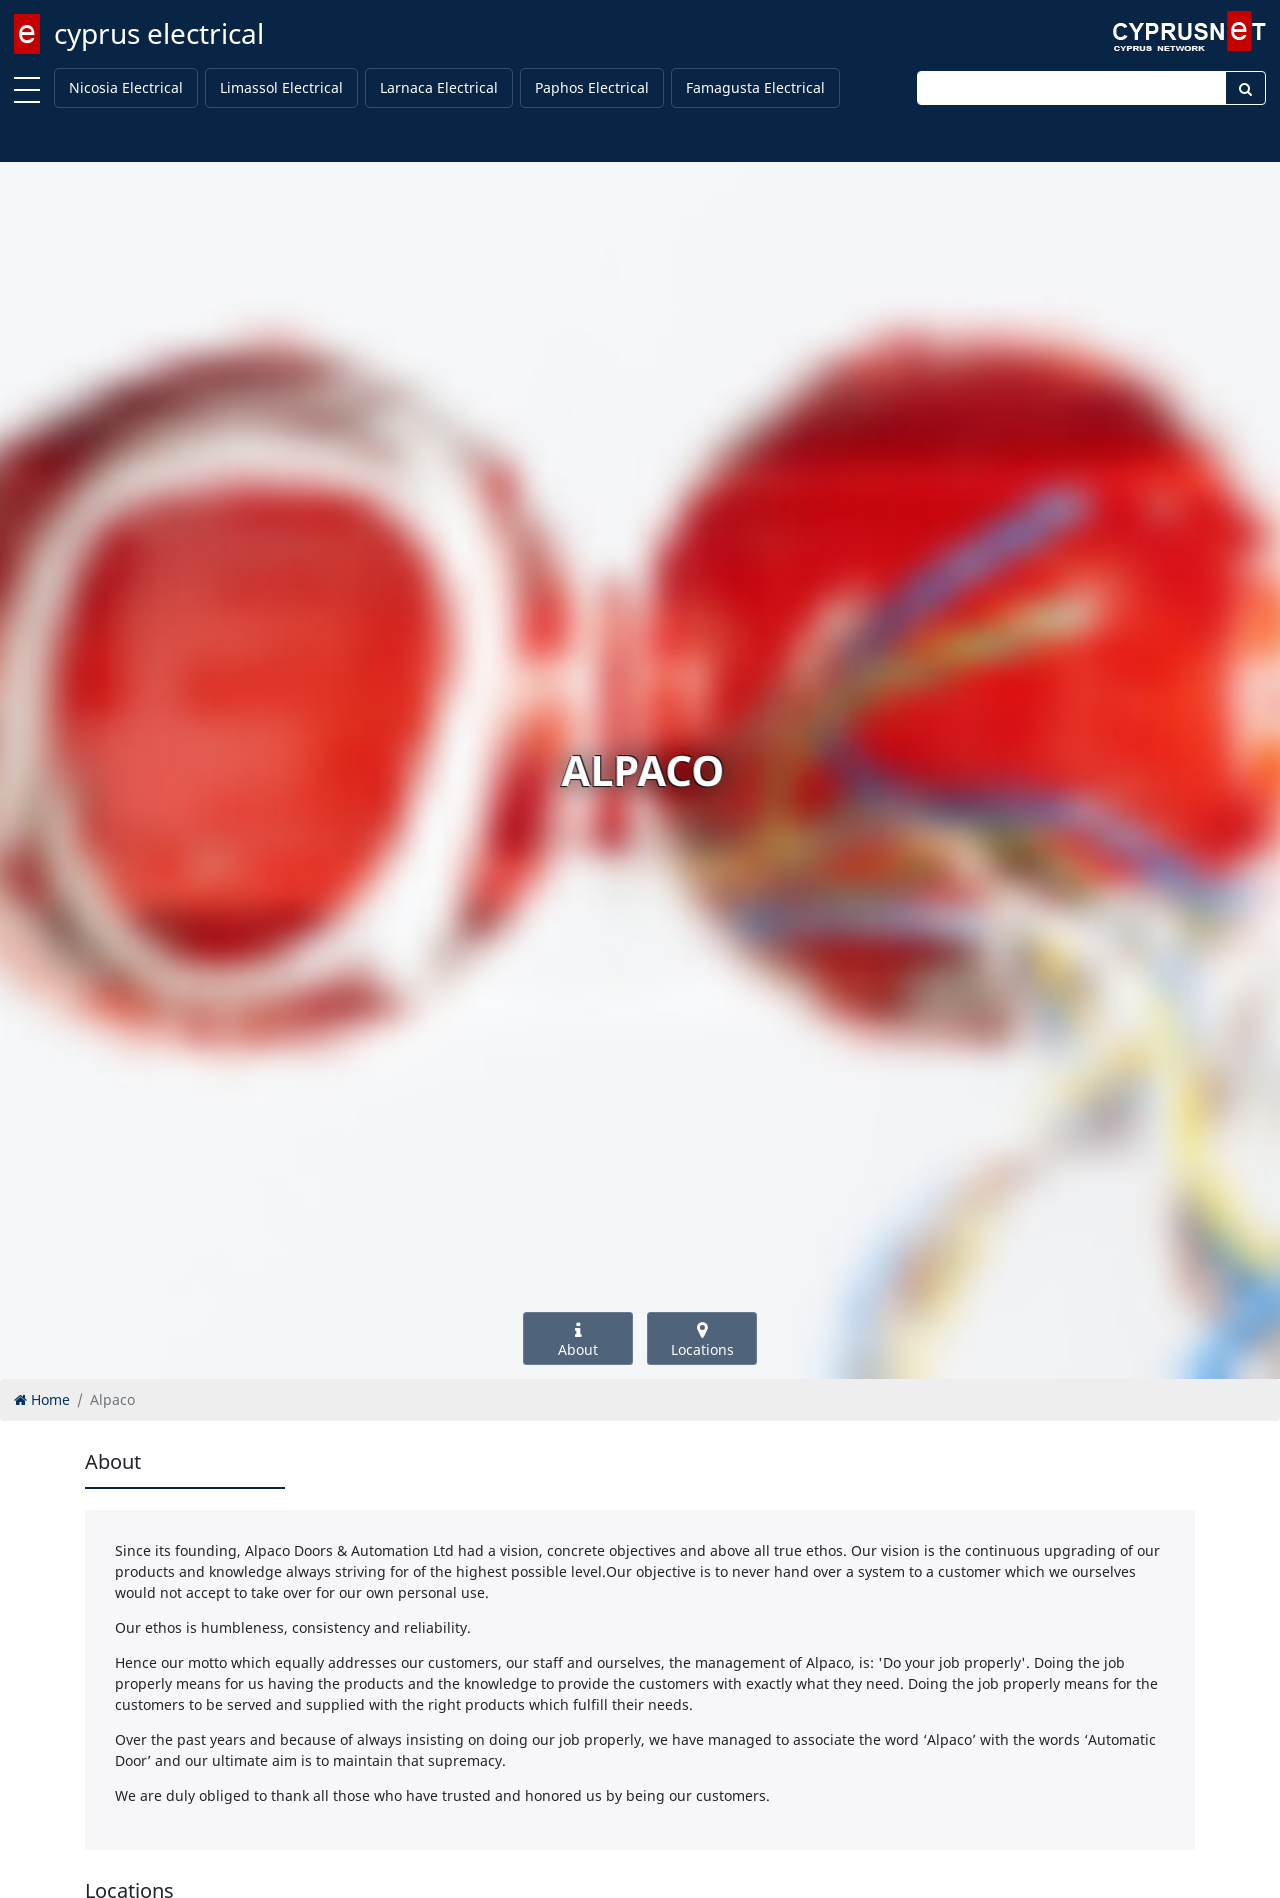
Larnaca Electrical (439, 87)
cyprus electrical (159, 33)
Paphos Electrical (592, 87)
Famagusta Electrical (755, 87)
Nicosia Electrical (126, 87)
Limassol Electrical (281, 87)
